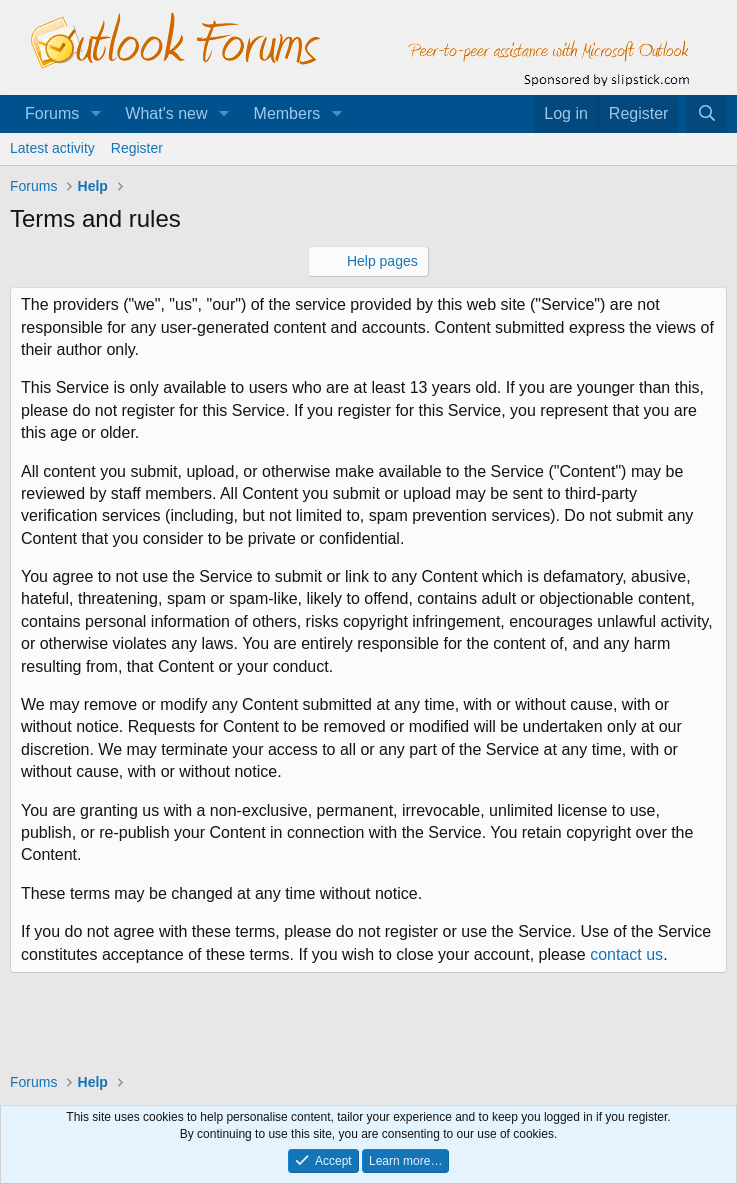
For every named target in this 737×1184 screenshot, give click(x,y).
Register (137, 148)
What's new (166, 113)
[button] (95, 114)
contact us (626, 954)
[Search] (706, 114)
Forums (52, 113)
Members (287, 113)
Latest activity (52, 148)
